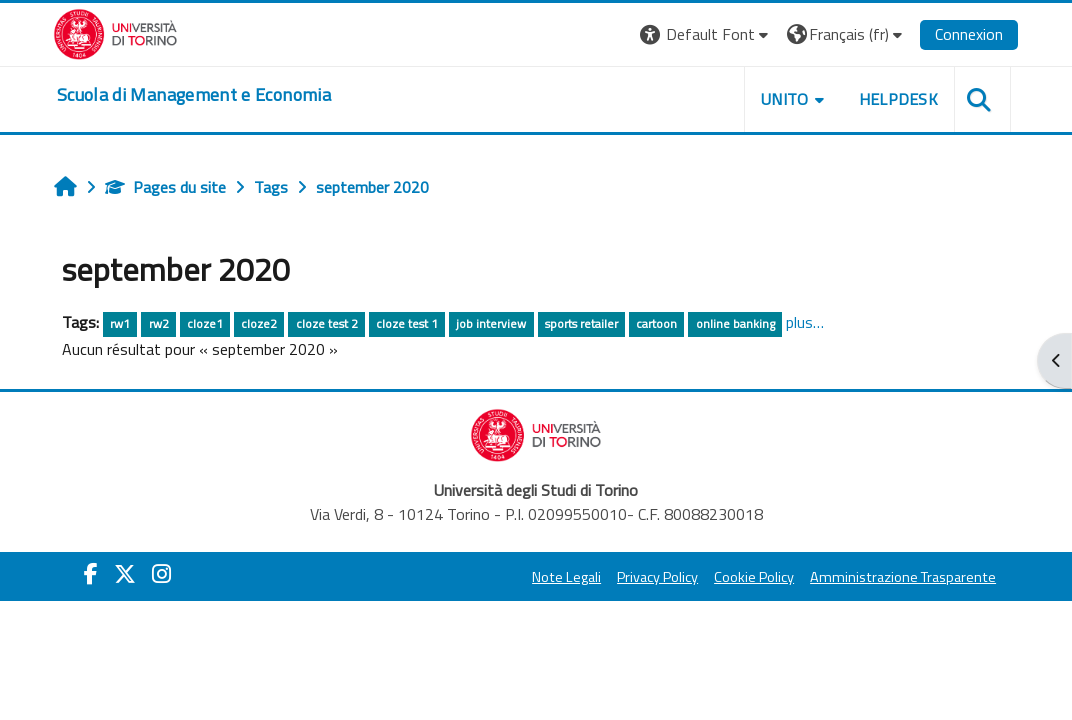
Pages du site (167, 187)
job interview (493, 323)
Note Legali (563, 577)
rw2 (161, 323)
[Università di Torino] (118, 32)
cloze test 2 (329, 323)
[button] (702, 34)
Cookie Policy (751, 577)
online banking (737, 323)
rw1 (122, 323)
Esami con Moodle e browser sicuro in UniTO (914, 263)
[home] (197, 95)
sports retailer (583, 323)
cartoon (658, 323)
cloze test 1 (409, 323)
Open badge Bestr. (858, 571)
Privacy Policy (654, 577)
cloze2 (261, 323)
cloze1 (207, 323)
